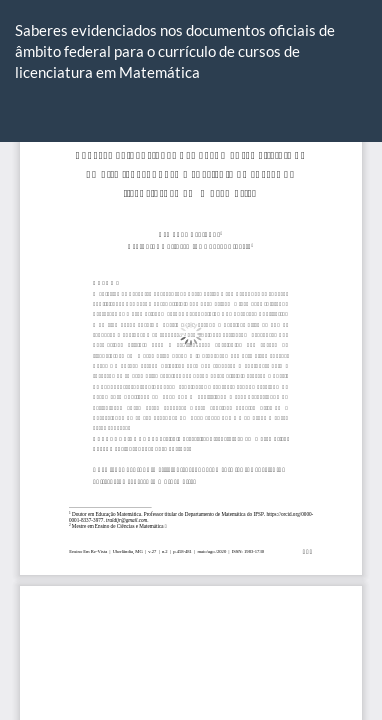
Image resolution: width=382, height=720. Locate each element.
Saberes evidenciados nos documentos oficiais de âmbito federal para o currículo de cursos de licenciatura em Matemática (175, 51)
